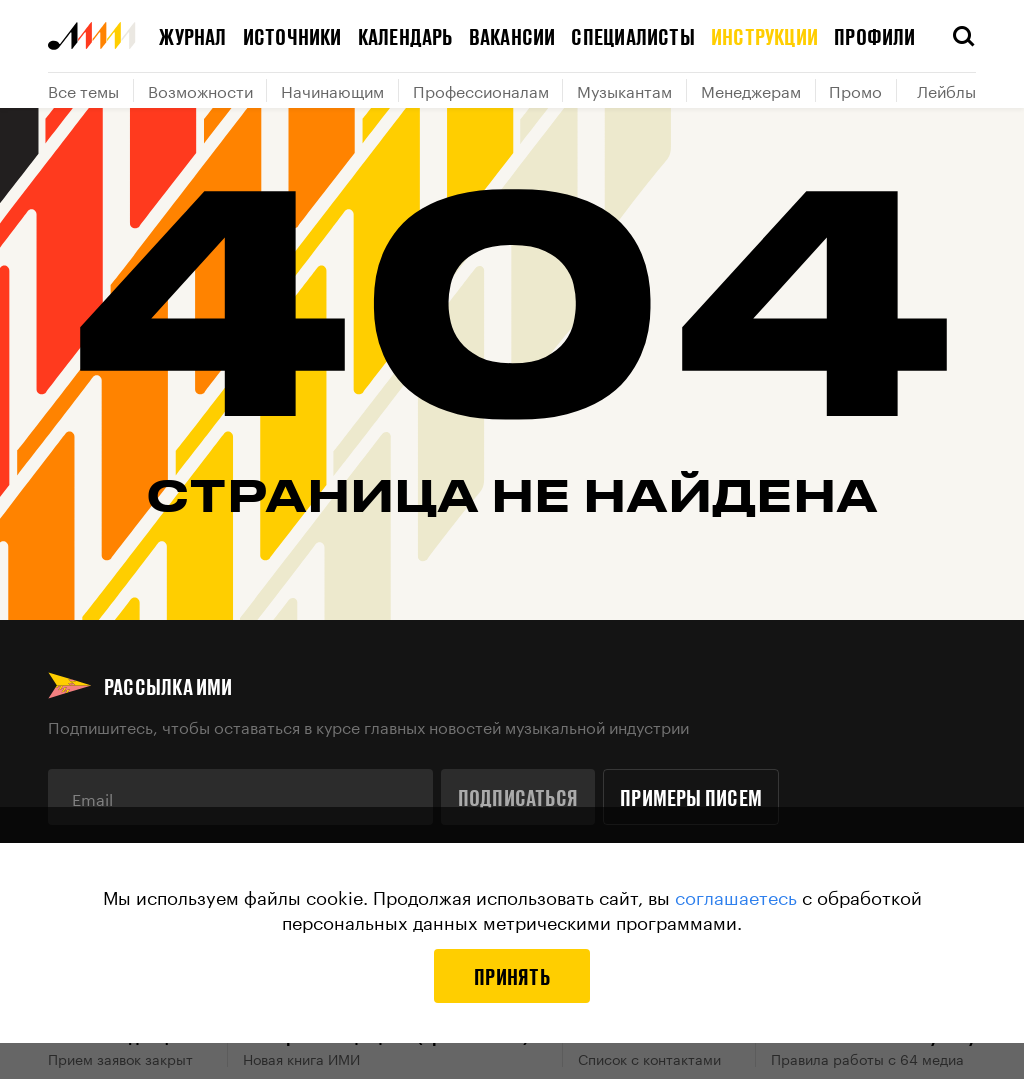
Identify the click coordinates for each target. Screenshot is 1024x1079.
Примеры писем (691, 797)
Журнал (192, 36)
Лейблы (946, 90)
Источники (292, 36)
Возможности (200, 90)
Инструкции (764, 36)
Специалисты (632, 36)
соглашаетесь (736, 895)
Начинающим (332, 90)
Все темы (83, 90)
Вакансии (512, 36)
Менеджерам (751, 90)
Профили (875, 36)
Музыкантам (624, 90)
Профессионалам (481, 90)
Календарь (405, 36)
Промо (855, 90)
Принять (512, 976)
